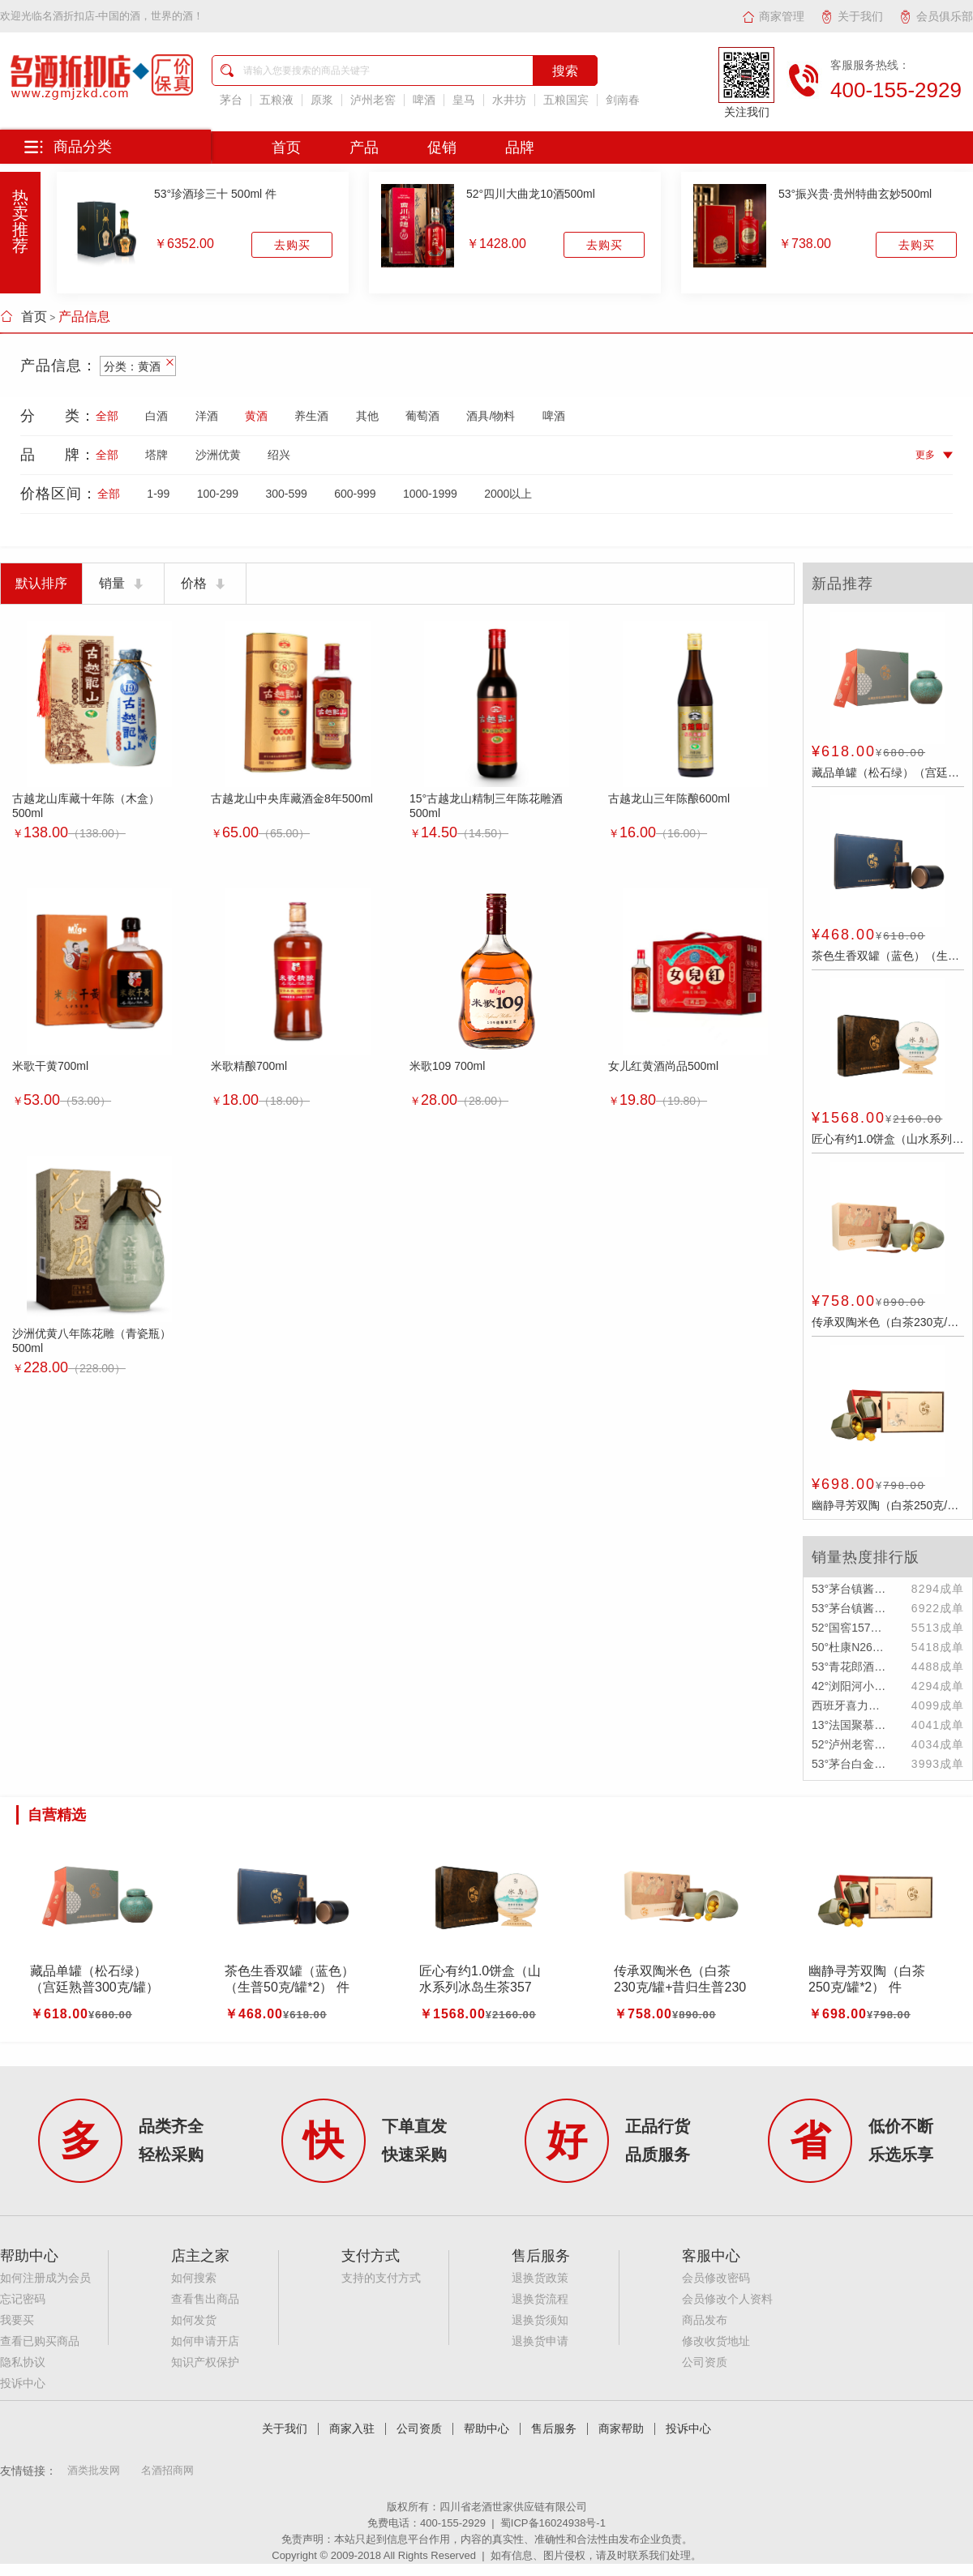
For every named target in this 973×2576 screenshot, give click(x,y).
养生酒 (311, 415)
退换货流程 (540, 2299)
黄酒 (256, 415)
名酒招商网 (167, 2470)
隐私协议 (22, 2362)
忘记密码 (22, 2299)
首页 (23, 316)
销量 (123, 584)
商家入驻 (352, 2429)
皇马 (463, 100)
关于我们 (852, 16)
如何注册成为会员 (45, 2278)
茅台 (231, 100)
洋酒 (206, 415)
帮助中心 (486, 2429)
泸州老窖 (373, 100)
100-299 (217, 493)
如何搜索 (193, 2278)
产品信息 (84, 316)
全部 (107, 415)
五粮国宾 (566, 100)
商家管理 (773, 16)
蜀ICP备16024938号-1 (553, 2523)
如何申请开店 (205, 2341)
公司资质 (704, 2362)
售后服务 (554, 2429)
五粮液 (276, 100)
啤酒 (424, 100)
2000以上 (508, 493)
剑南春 (623, 100)
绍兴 (279, 454)
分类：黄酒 (138, 366)
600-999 (354, 493)
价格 (205, 584)
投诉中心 (22, 2383)
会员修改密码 (716, 2278)
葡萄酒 (422, 415)
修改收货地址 (716, 2341)
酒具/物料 (490, 415)
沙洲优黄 (218, 454)
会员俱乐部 (936, 16)
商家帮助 (621, 2429)
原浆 (322, 100)
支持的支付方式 (381, 2278)
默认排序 (41, 583)
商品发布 (704, 2320)
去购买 (292, 244)
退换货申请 (540, 2341)
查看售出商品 (205, 2299)
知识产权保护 (205, 2362)
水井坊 (509, 100)
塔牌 (156, 454)
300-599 (285, 493)
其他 (367, 415)
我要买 (17, 2320)
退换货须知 (540, 2320)
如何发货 (193, 2320)
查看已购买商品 (39, 2341)
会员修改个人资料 (727, 2299)
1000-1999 (430, 493)
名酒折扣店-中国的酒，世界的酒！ (123, 16)
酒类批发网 (93, 2470)
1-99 (158, 493)
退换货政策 (540, 2278)
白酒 (156, 415)
